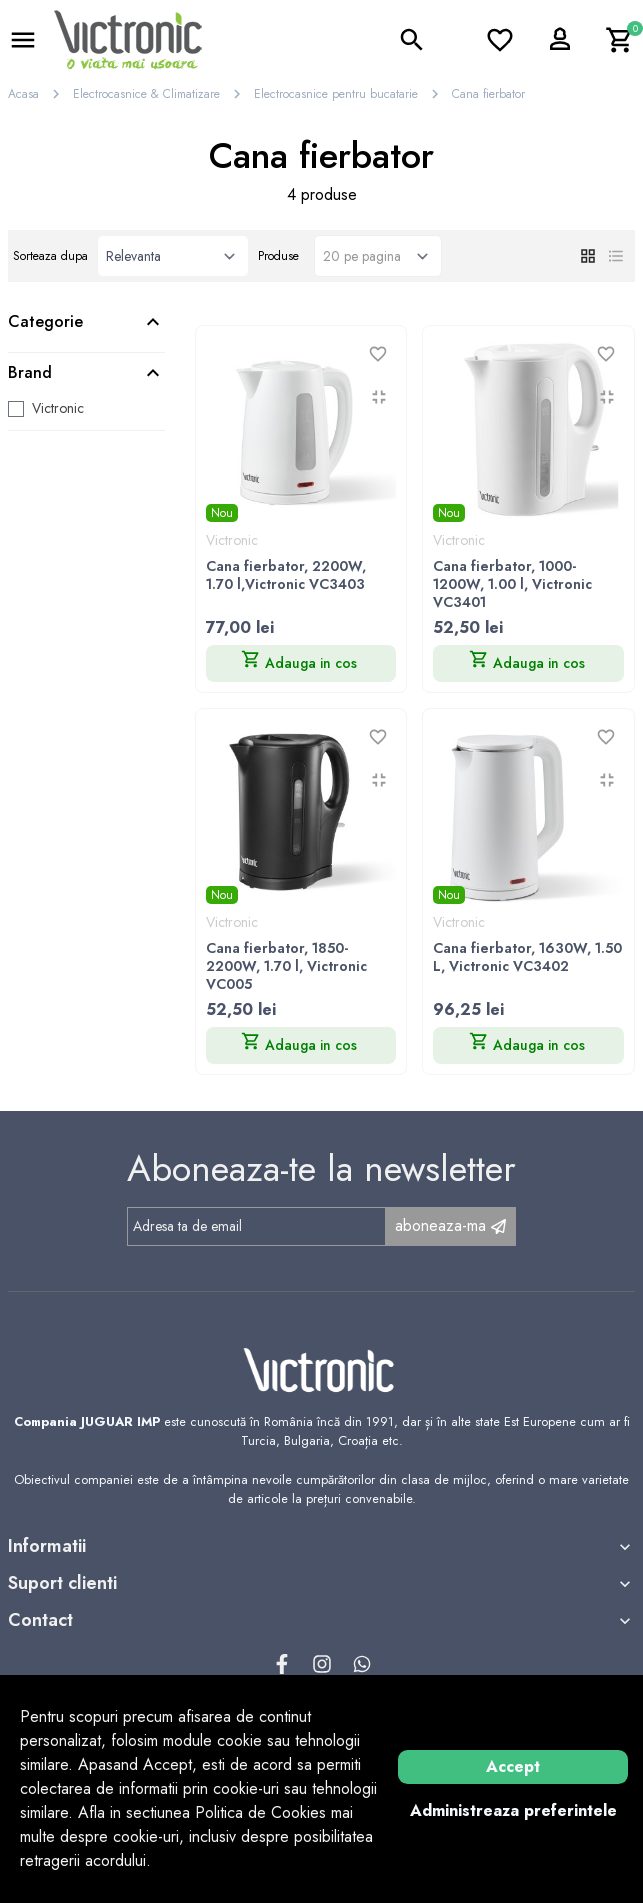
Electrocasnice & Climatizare (146, 94)
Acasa (23, 94)
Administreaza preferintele (513, 1810)
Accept (513, 1766)
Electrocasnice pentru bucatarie (336, 94)
